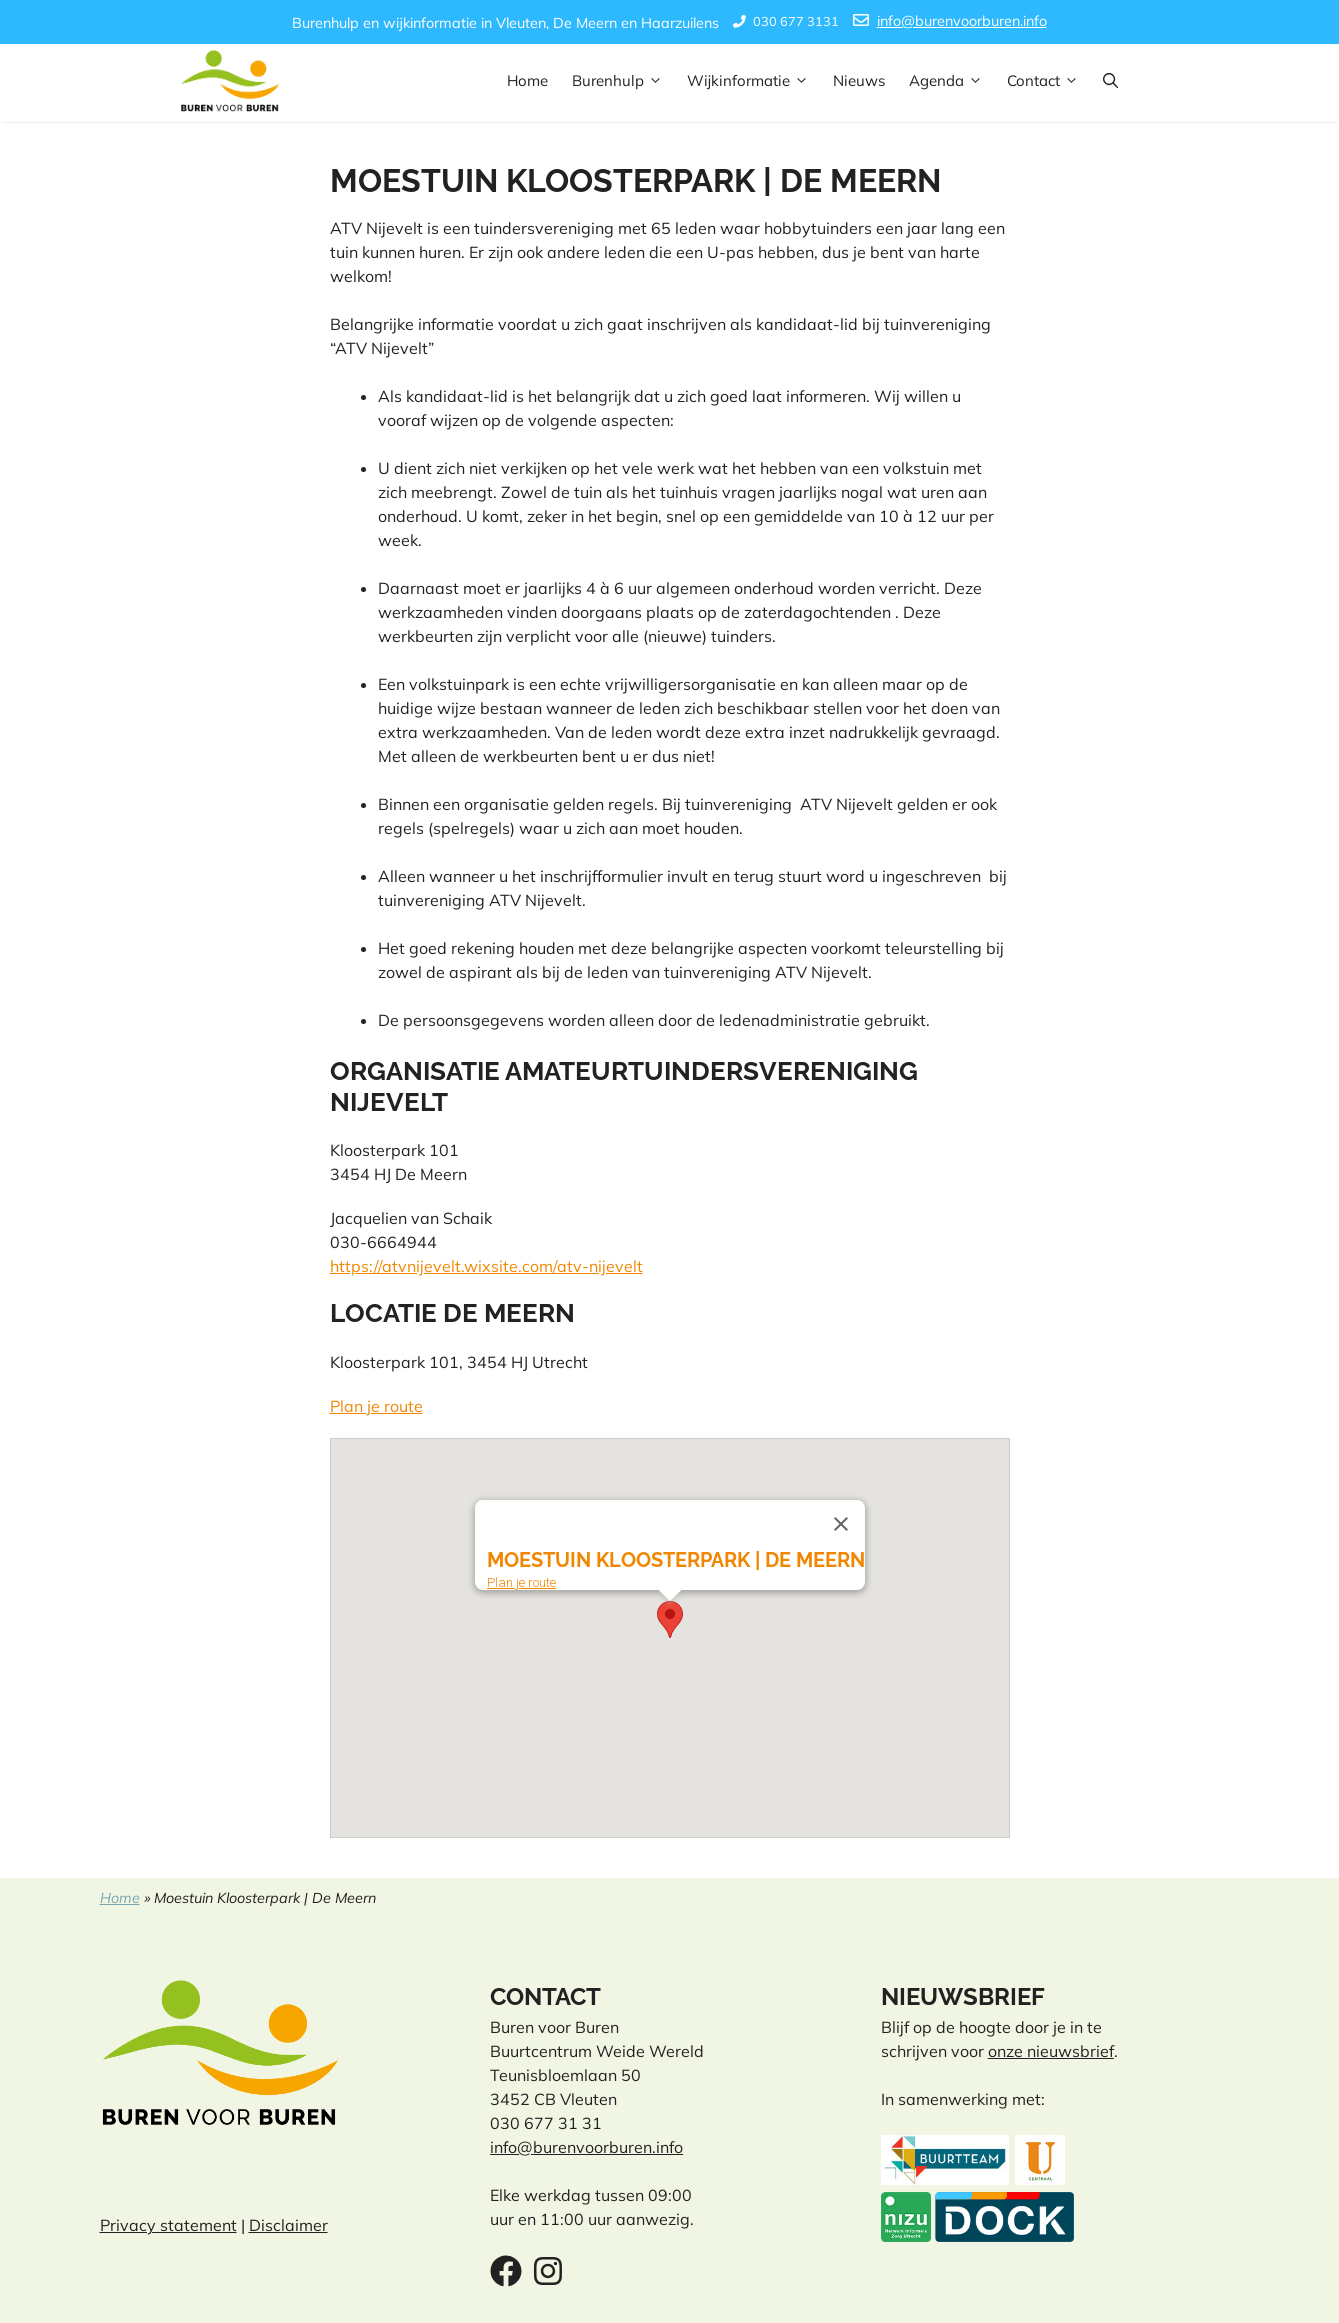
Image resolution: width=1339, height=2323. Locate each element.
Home (527, 80)
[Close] (841, 1524)
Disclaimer (288, 2225)
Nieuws (859, 80)
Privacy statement (168, 2225)
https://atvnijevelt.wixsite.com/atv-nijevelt (486, 1266)
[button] (1110, 81)
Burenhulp (623, 81)
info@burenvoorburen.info (962, 21)
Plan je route (376, 1406)
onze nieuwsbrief (1051, 2051)
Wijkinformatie (754, 81)
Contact (1049, 81)
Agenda (952, 81)
